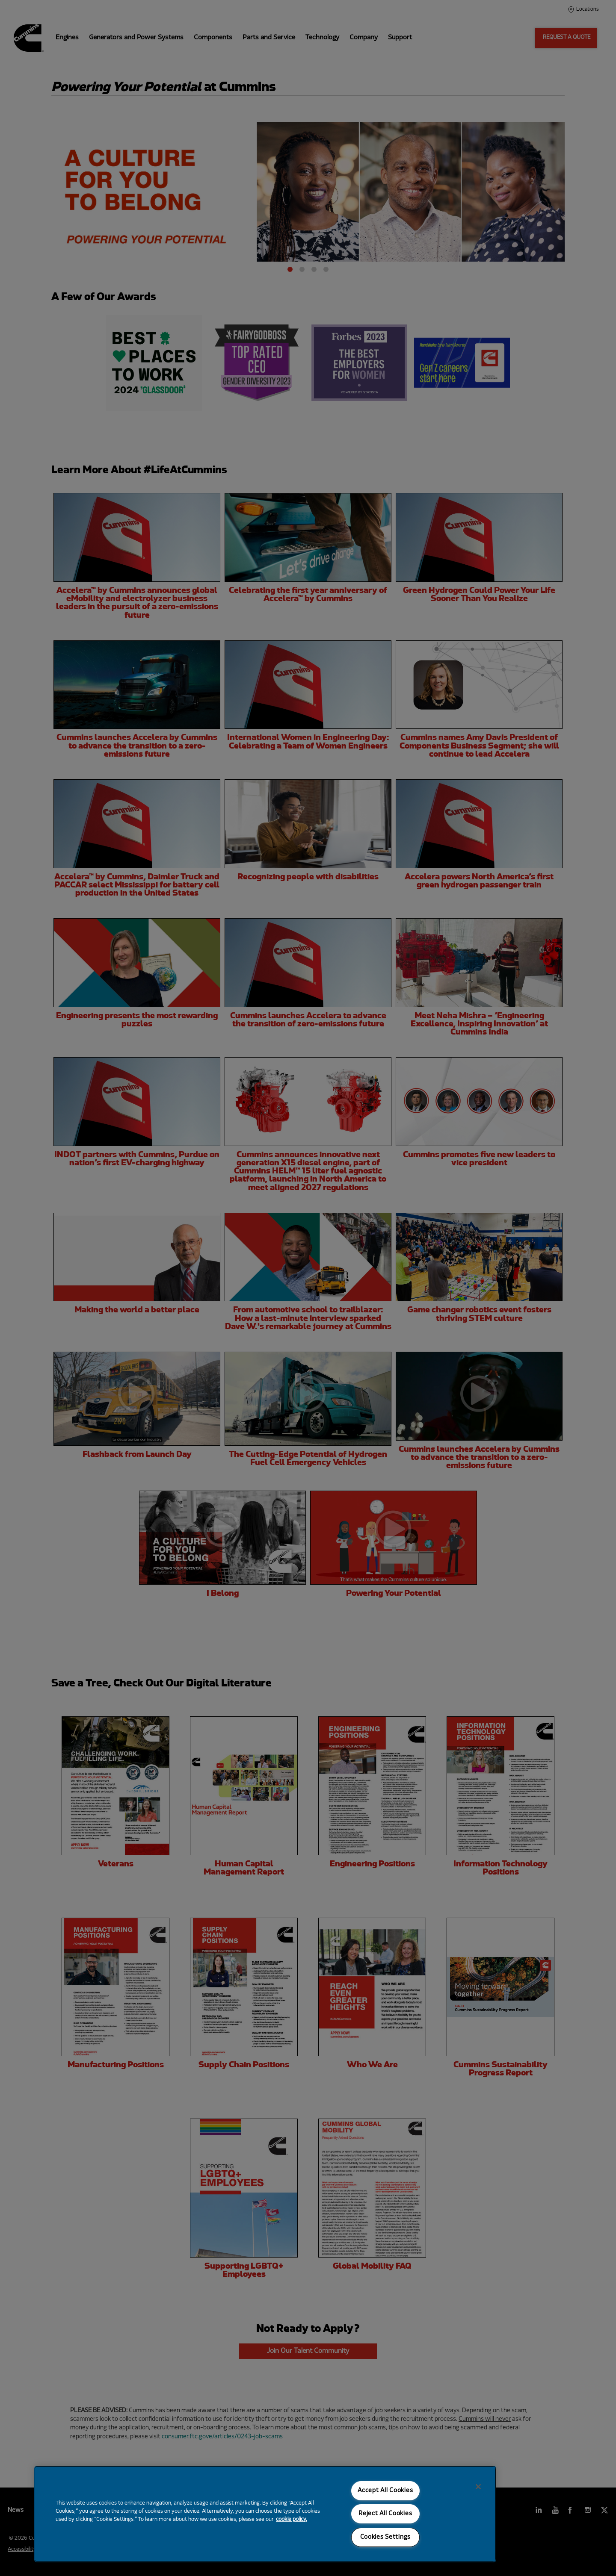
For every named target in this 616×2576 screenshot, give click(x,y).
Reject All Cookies (385, 2514)
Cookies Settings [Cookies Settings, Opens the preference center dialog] (385, 2537)
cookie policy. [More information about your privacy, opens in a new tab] (291, 2520)
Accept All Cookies (385, 2491)
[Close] (478, 2486)
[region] (265, 2514)
